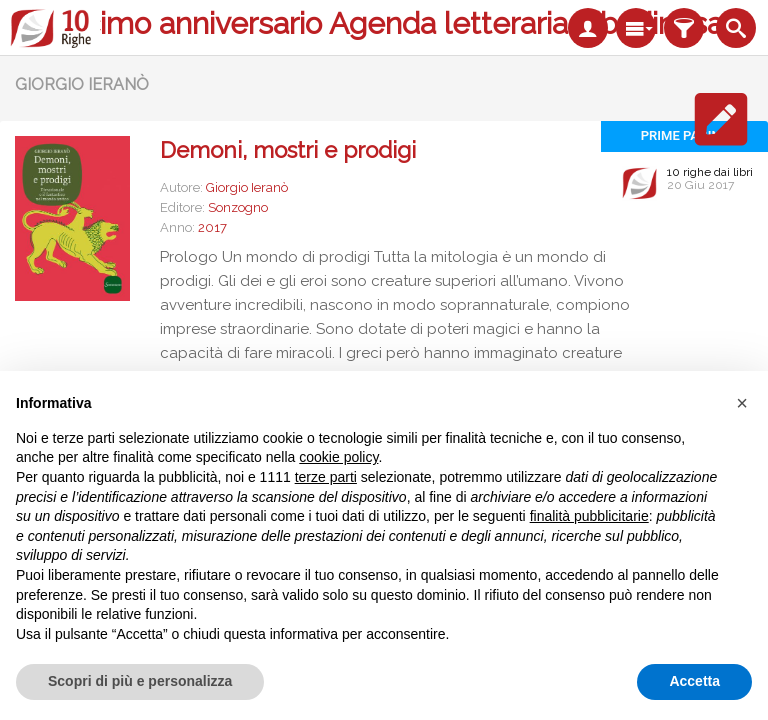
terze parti (326, 477)
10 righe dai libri (710, 172)
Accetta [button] (694, 681)
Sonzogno (238, 207)
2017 (212, 227)
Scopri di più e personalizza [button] (140, 681)
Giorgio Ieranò (247, 187)
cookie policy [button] (338, 457)
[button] (742, 403)
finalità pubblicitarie (589, 516)
